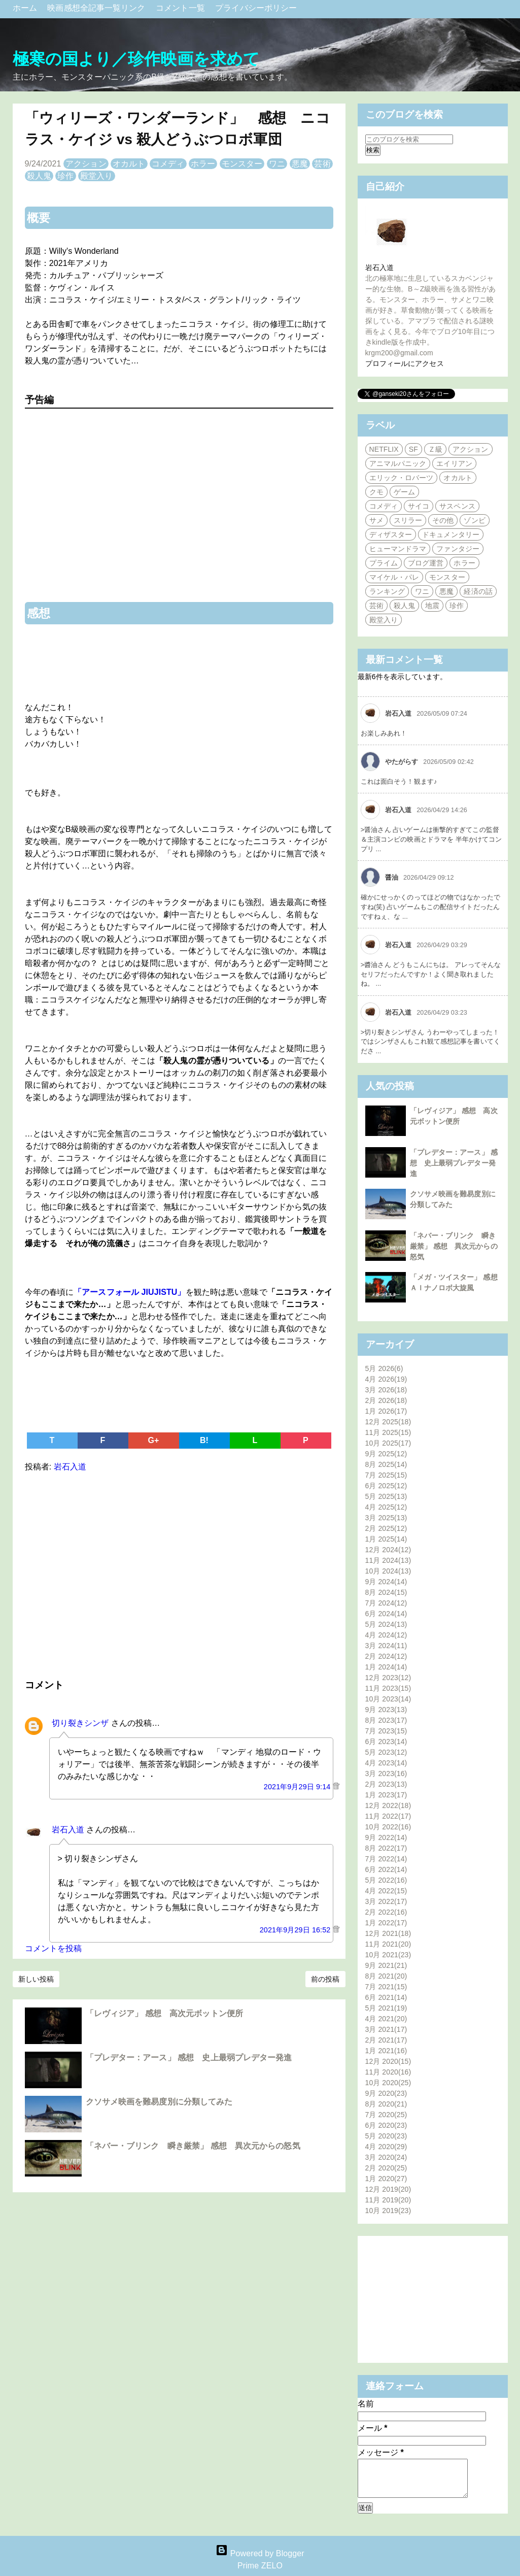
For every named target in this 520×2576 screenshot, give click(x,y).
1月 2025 (386, 1539)
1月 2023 (386, 1795)
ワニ (277, 163)
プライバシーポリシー (256, 8)
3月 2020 (386, 2157)
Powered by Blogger (260, 2553)
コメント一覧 (181, 8)
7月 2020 (386, 2115)
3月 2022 (386, 1901)
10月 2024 (388, 1571)
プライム (383, 563)
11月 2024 (388, 1560)
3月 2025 (386, 1518)
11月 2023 (388, 1688)
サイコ (418, 506)
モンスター (242, 163)
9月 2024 (386, 1582)
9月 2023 (386, 1709)
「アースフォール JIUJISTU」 (130, 1292)
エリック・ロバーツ (401, 478)
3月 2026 (386, 1390)
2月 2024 (386, 1656)
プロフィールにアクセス (404, 363)
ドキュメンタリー (450, 534)
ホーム (26, 8)
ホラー (203, 163)
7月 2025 (386, 1475)
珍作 (65, 176)
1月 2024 (386, 1667)
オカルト (129, 163)
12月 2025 (388, 1422)
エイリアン (454, 463)
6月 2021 (386, 1997)
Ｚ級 (435, 449)
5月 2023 (386, 1752)
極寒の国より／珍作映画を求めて (136, 59)
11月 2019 (388, 2200)
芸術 (322, 163)
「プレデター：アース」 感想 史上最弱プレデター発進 (189, 2057)
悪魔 (300, 163)
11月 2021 (388, 1944)
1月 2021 (386, 2051)
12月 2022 (388, 1805)
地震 (432, 605)
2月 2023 (386, 1784)
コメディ (168, 163)
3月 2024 (386, 1646)
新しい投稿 (36, 1979)
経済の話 (478, 591)
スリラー (408, 520)
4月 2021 (386, 2019)
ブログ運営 (426, 563)
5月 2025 (386, 1496)
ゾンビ (474, 520)
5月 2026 (384, 1368)
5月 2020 (386, 2136)
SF (413, 449)
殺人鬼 (39, 176)
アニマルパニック (398, 463)
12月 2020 (388, 2061)
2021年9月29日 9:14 (298, 1787)
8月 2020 (386, 2104)
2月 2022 (386, 1912)
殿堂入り (96, 176)
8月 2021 (386, 1976)
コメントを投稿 (53, 1948)
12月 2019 (388, 2189)
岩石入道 (68, 1829)
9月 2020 (386, 2093)
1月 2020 (386, 2178)
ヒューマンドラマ (398, 549)
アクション (86, 163)
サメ (376, 520)
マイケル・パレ (394, 577)
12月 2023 (388, 1678)
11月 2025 (388, 1432)
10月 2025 (388, 1443)
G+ (153, 1440)
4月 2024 (386, 1635)
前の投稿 (325, 1979)
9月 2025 (386, 1454)
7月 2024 (386, 1603)
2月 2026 (386, 1400)
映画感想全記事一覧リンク (97, 8)
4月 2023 (386, 1763)
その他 (443, 520)
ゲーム (404, 492)
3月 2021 (386, 2029)
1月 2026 (386, 1411)
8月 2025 (386, 1464)
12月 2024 (388, 1550)
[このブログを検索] (409, 139)
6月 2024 (386, 1614)
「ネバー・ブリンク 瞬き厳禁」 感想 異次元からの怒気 (193, 2146)
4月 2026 (386, 1379)
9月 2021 (386, 1965)
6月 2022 (386, 1869)
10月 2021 (388, 1955)
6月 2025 (386, 1486)
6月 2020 (386, 2125)
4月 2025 (386, 1507)
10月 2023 (388, 1699)
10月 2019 (388, 2210)
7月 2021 (386, 1987)
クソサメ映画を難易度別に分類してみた (159, 2101)
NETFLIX (384, 449)
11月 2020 (388, 2072)
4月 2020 (386, 2147)
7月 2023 (386, 1731)
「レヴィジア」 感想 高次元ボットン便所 (164, 2013)
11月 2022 (388, 1816)
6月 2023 (386, 1741)
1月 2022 (386, 1923)
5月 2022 (386, 1880)
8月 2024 (386, 1592)
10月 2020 (388, 2083)
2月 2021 (386, 2040)
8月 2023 (386, 1720)
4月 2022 (386, 1891)
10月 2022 (388, 1827)
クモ (376, 492)
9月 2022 (386, 1837)
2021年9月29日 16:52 (296, 1930)
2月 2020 (386, 2168)
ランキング (387, 591)
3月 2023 (386, 1773)
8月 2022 (386, 1848)
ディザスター (390, 534)
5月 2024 (386, 1624)
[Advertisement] (179, 1573)
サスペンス (457, 506)
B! (204, 1440)
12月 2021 (388, 1933)
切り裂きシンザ (80, 1723)
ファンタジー (457, 549)
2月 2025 (386, 1528)
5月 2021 (386, 2008)
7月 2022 (386, 1859)
